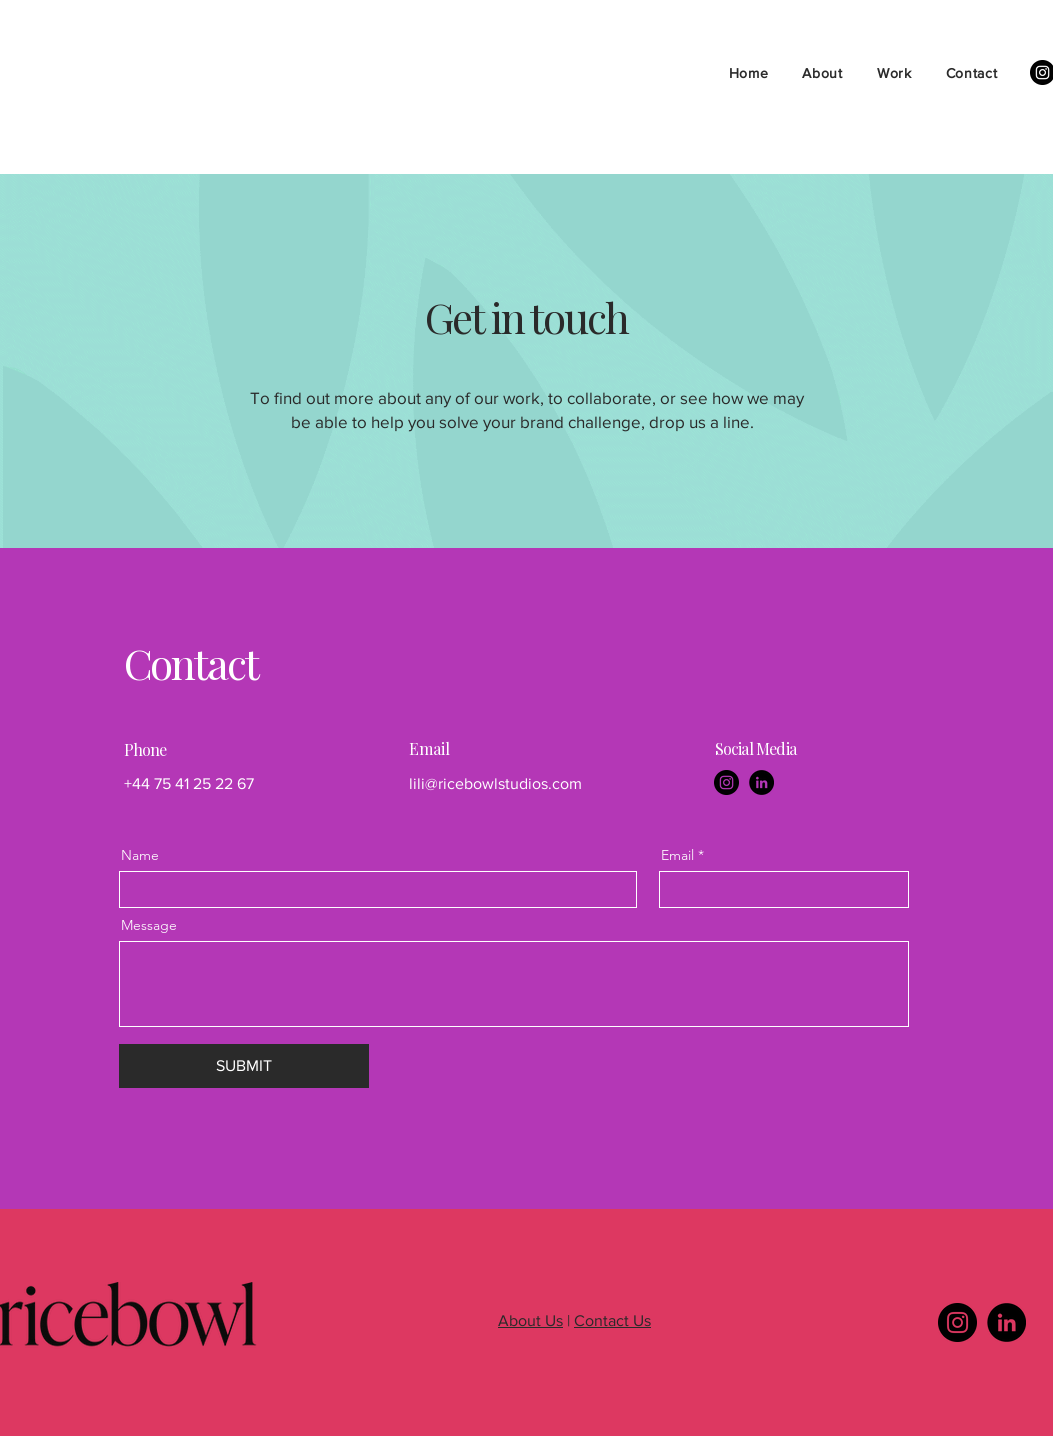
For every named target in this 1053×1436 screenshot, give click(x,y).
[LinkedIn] (761, 782)
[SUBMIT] (244, 1066)
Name (140, 855)
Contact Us (612, 1320)
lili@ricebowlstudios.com (495, 783)
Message (149, 925)
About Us (530, 1320)
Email (677, 855)
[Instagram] (726, 782)
